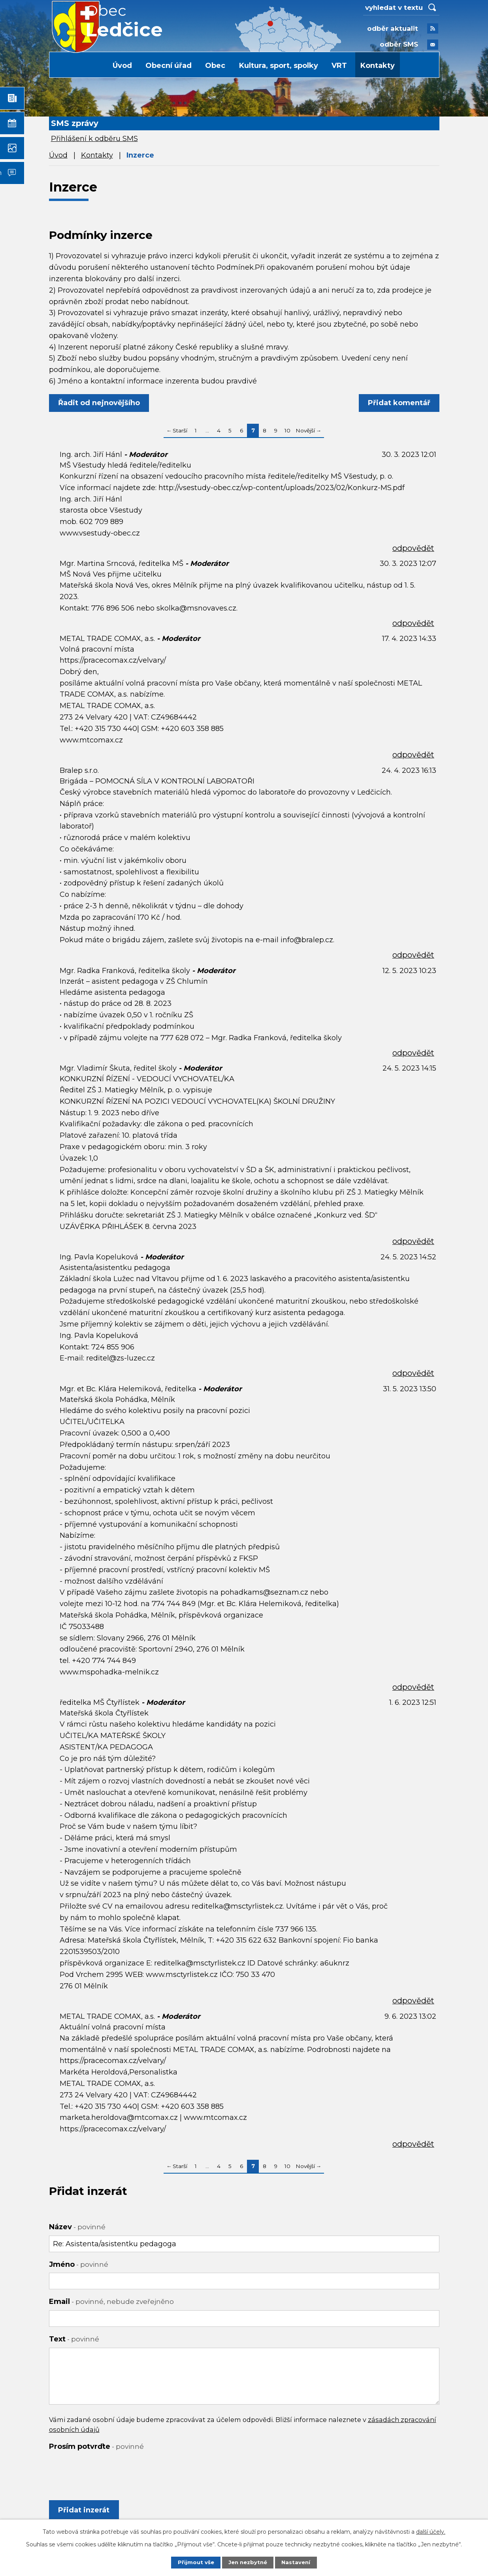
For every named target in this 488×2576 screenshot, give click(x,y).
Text (74, 2339)
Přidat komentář (397, 402)
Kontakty (377, 65)
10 (287, 430)
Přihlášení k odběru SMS (94, 138)
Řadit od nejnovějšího (100, 402)
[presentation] (109, 2470)
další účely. (430, 2531)
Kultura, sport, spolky (278, 65)
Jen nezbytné (247, 2562)
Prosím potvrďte (96, 2446)
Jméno (78, 2264)
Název (77, 2227)
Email (111, 2301)
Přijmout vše (194, 2562)
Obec (215, 65)
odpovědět (413, 548)
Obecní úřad (168, 65)
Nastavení (298, 2562)
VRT (339, 65)
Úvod (122, 65)
